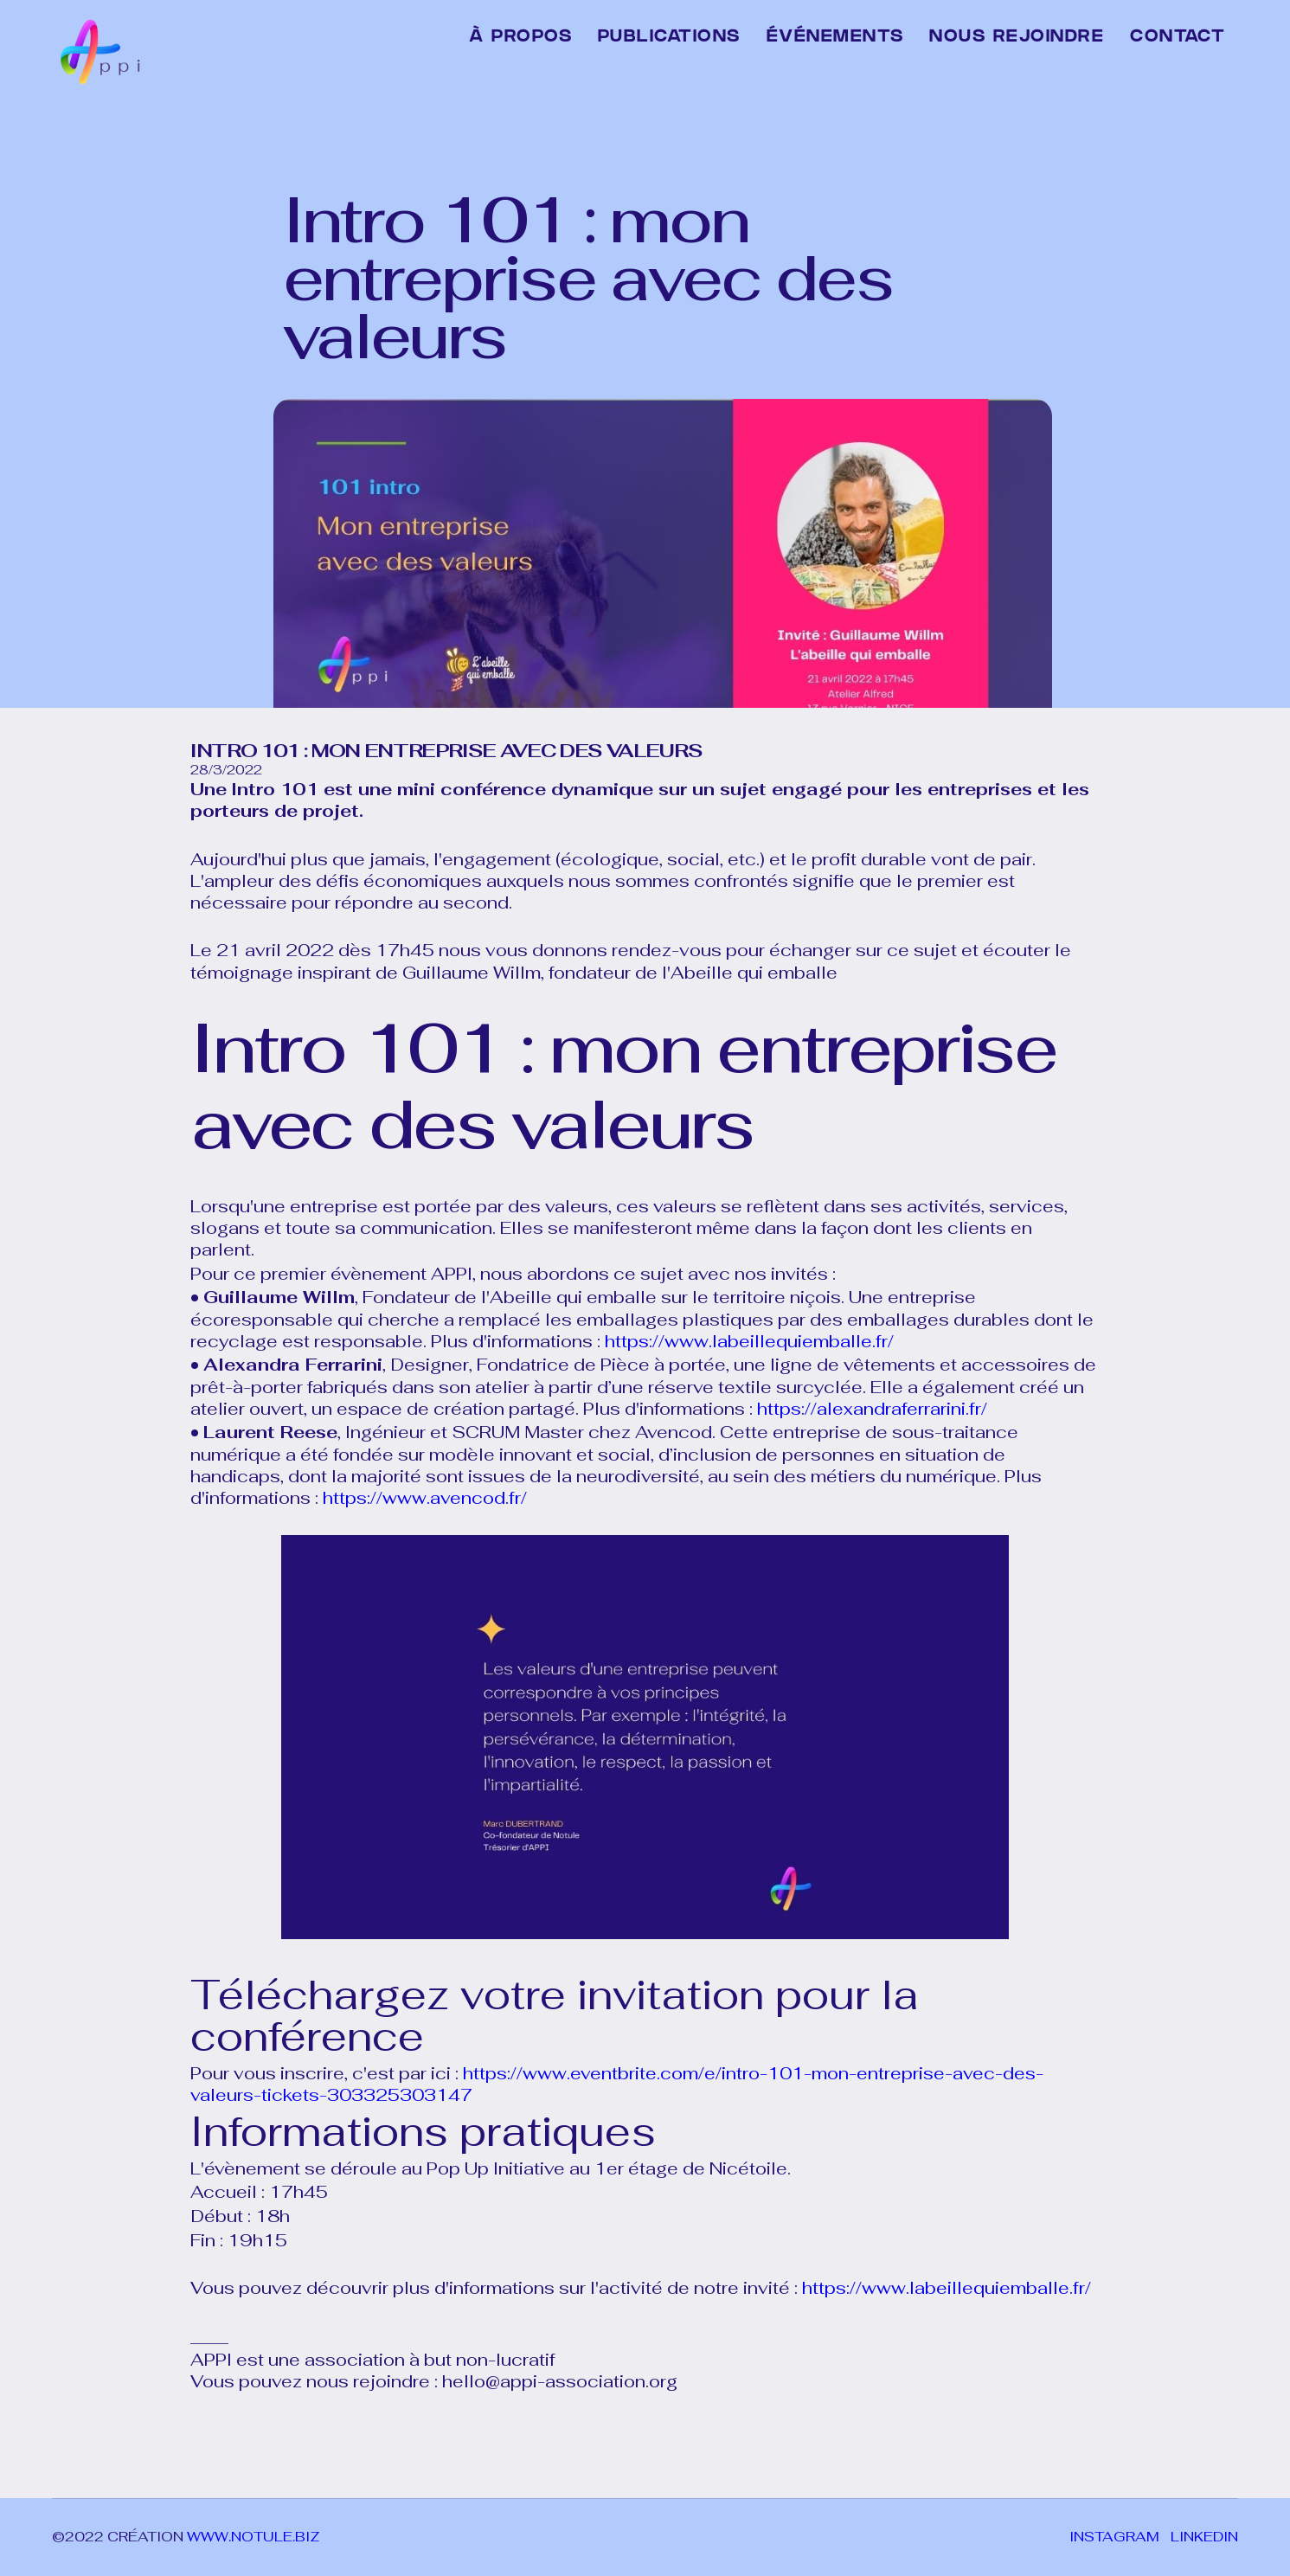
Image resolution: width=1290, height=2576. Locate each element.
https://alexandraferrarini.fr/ (872, 1408)
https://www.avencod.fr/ (422, 1498)
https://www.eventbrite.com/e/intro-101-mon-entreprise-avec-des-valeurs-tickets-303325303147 (616, 2084)
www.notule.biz (253, 2537)
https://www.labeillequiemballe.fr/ (749, 1341)
